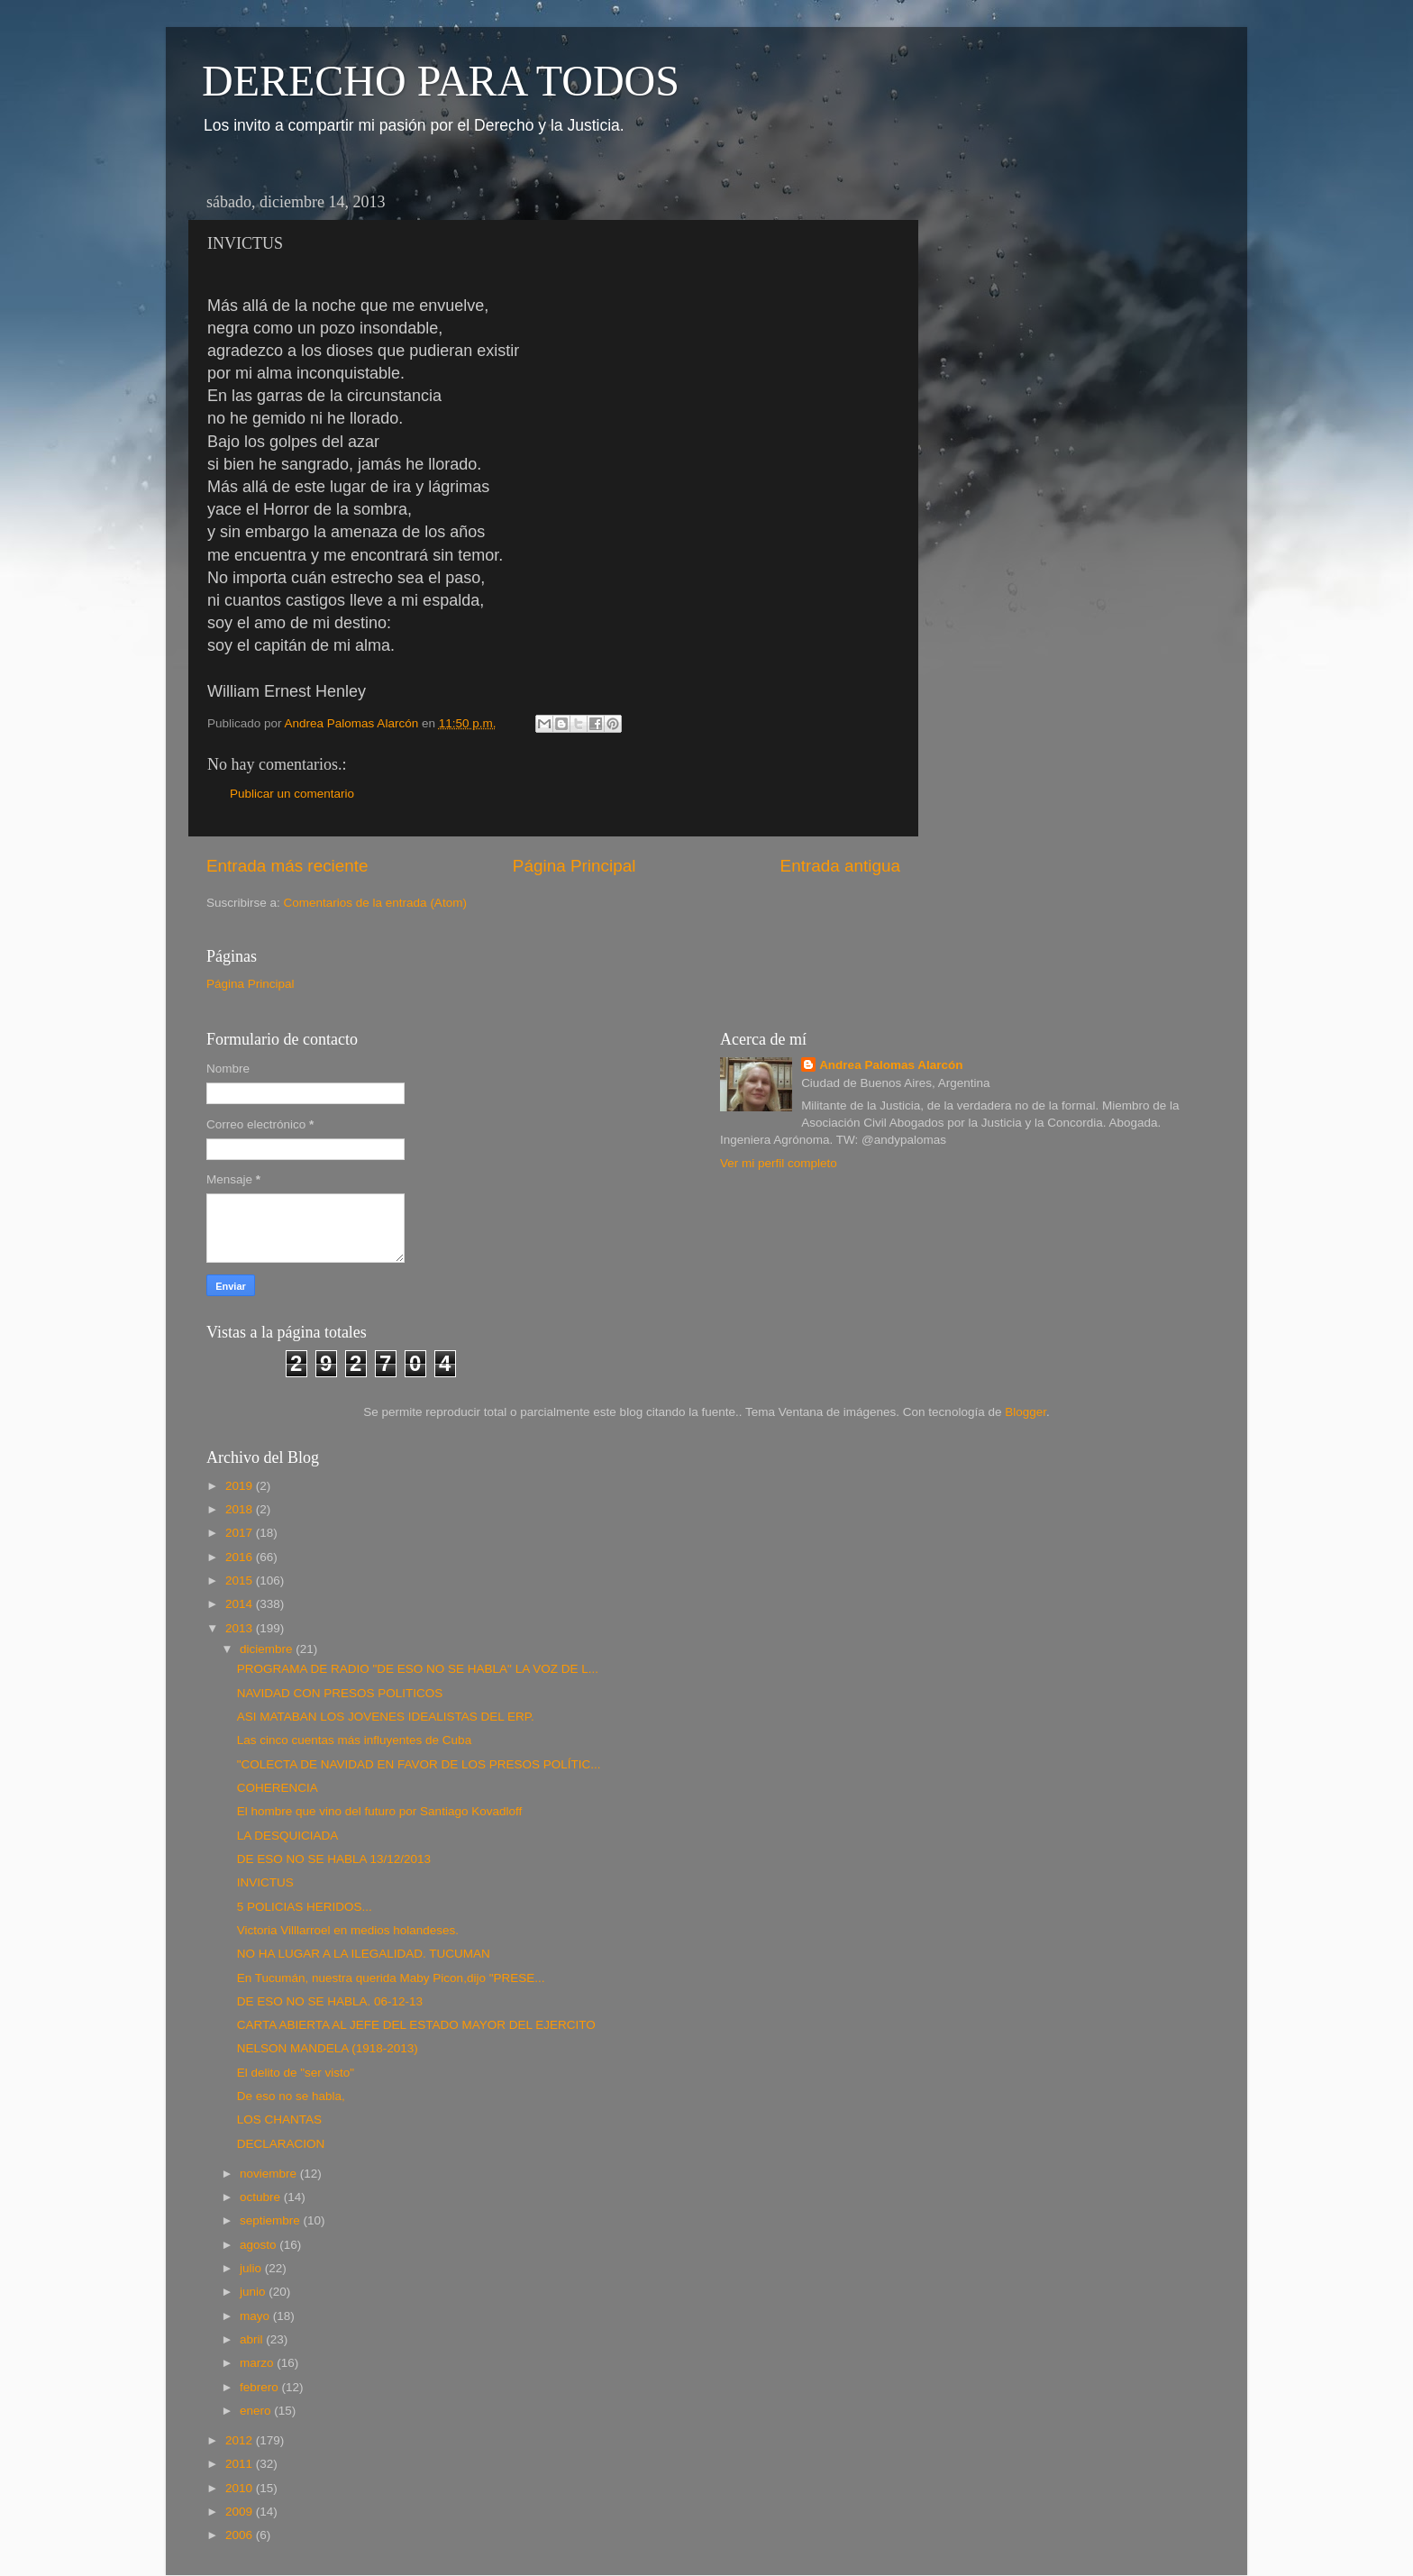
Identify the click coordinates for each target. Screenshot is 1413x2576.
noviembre (270, 2173)
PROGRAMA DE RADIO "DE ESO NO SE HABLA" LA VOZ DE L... (417, 1669)
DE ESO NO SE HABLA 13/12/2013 (334, 1859)
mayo (256, 2316)
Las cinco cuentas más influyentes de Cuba (354, 1740)
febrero (261, 2387)
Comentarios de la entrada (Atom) (375, 902)
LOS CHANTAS (279, 2119)
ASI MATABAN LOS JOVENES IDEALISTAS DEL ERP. (385, 1716)
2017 (240, 1532)
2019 (240, 1486)
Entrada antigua (840, 865)
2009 (240, 2511)
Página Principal (574, 865)
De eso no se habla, (291, 2096)
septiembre (272, 2220)
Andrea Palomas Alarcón (890, 1065)
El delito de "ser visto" (295, 2072)
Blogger (1025, 1412)
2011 (240, 2464)
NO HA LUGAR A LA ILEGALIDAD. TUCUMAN (363, 1953)
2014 (240, 1604)
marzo (258, 2363)
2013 (240, 1628)
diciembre (268, 1649)
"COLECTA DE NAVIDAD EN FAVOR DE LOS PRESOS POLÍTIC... (419, 1764)
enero (257, 2410)
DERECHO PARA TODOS (440, 81)
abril (253, 2339)
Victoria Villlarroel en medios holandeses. (348, 1930)
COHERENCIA (277, 1788)
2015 (240, 1580)
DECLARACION (281, 2144)
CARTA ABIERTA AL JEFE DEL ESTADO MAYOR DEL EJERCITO (416, 2025)
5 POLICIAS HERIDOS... (304, 1907)
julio (252, 2268)
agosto (259, 2245)
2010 (240, 2488)
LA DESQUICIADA (288, 1835)
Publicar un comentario (292, 793)
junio (254, 2291)
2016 (240, 1557)
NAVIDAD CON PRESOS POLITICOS (340, 1693)
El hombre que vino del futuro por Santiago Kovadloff (379, 1811)
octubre (262, 2197)
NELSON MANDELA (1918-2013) (327, 2048)
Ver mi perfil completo (778, 1163)
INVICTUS (265, 1882)
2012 (240, 2440)
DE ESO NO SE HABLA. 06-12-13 (330, 2001)
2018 (240, 1509)
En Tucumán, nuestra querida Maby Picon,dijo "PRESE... (391, 1978)
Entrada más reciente (287, 865)
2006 (240, 2535)
